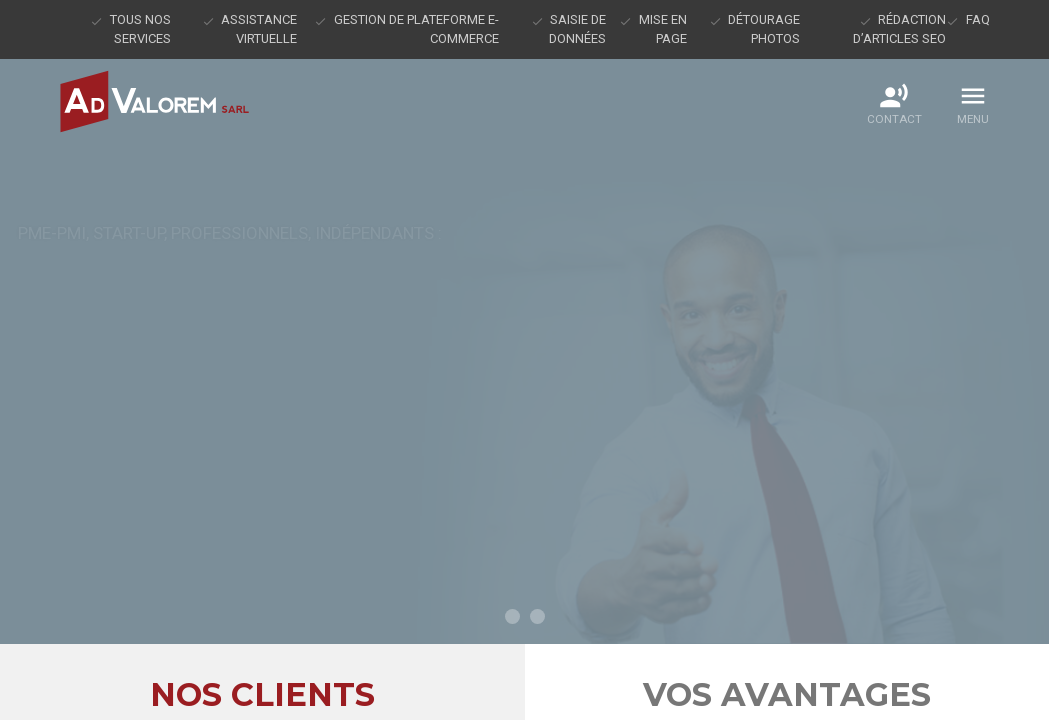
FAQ (978, 19)
